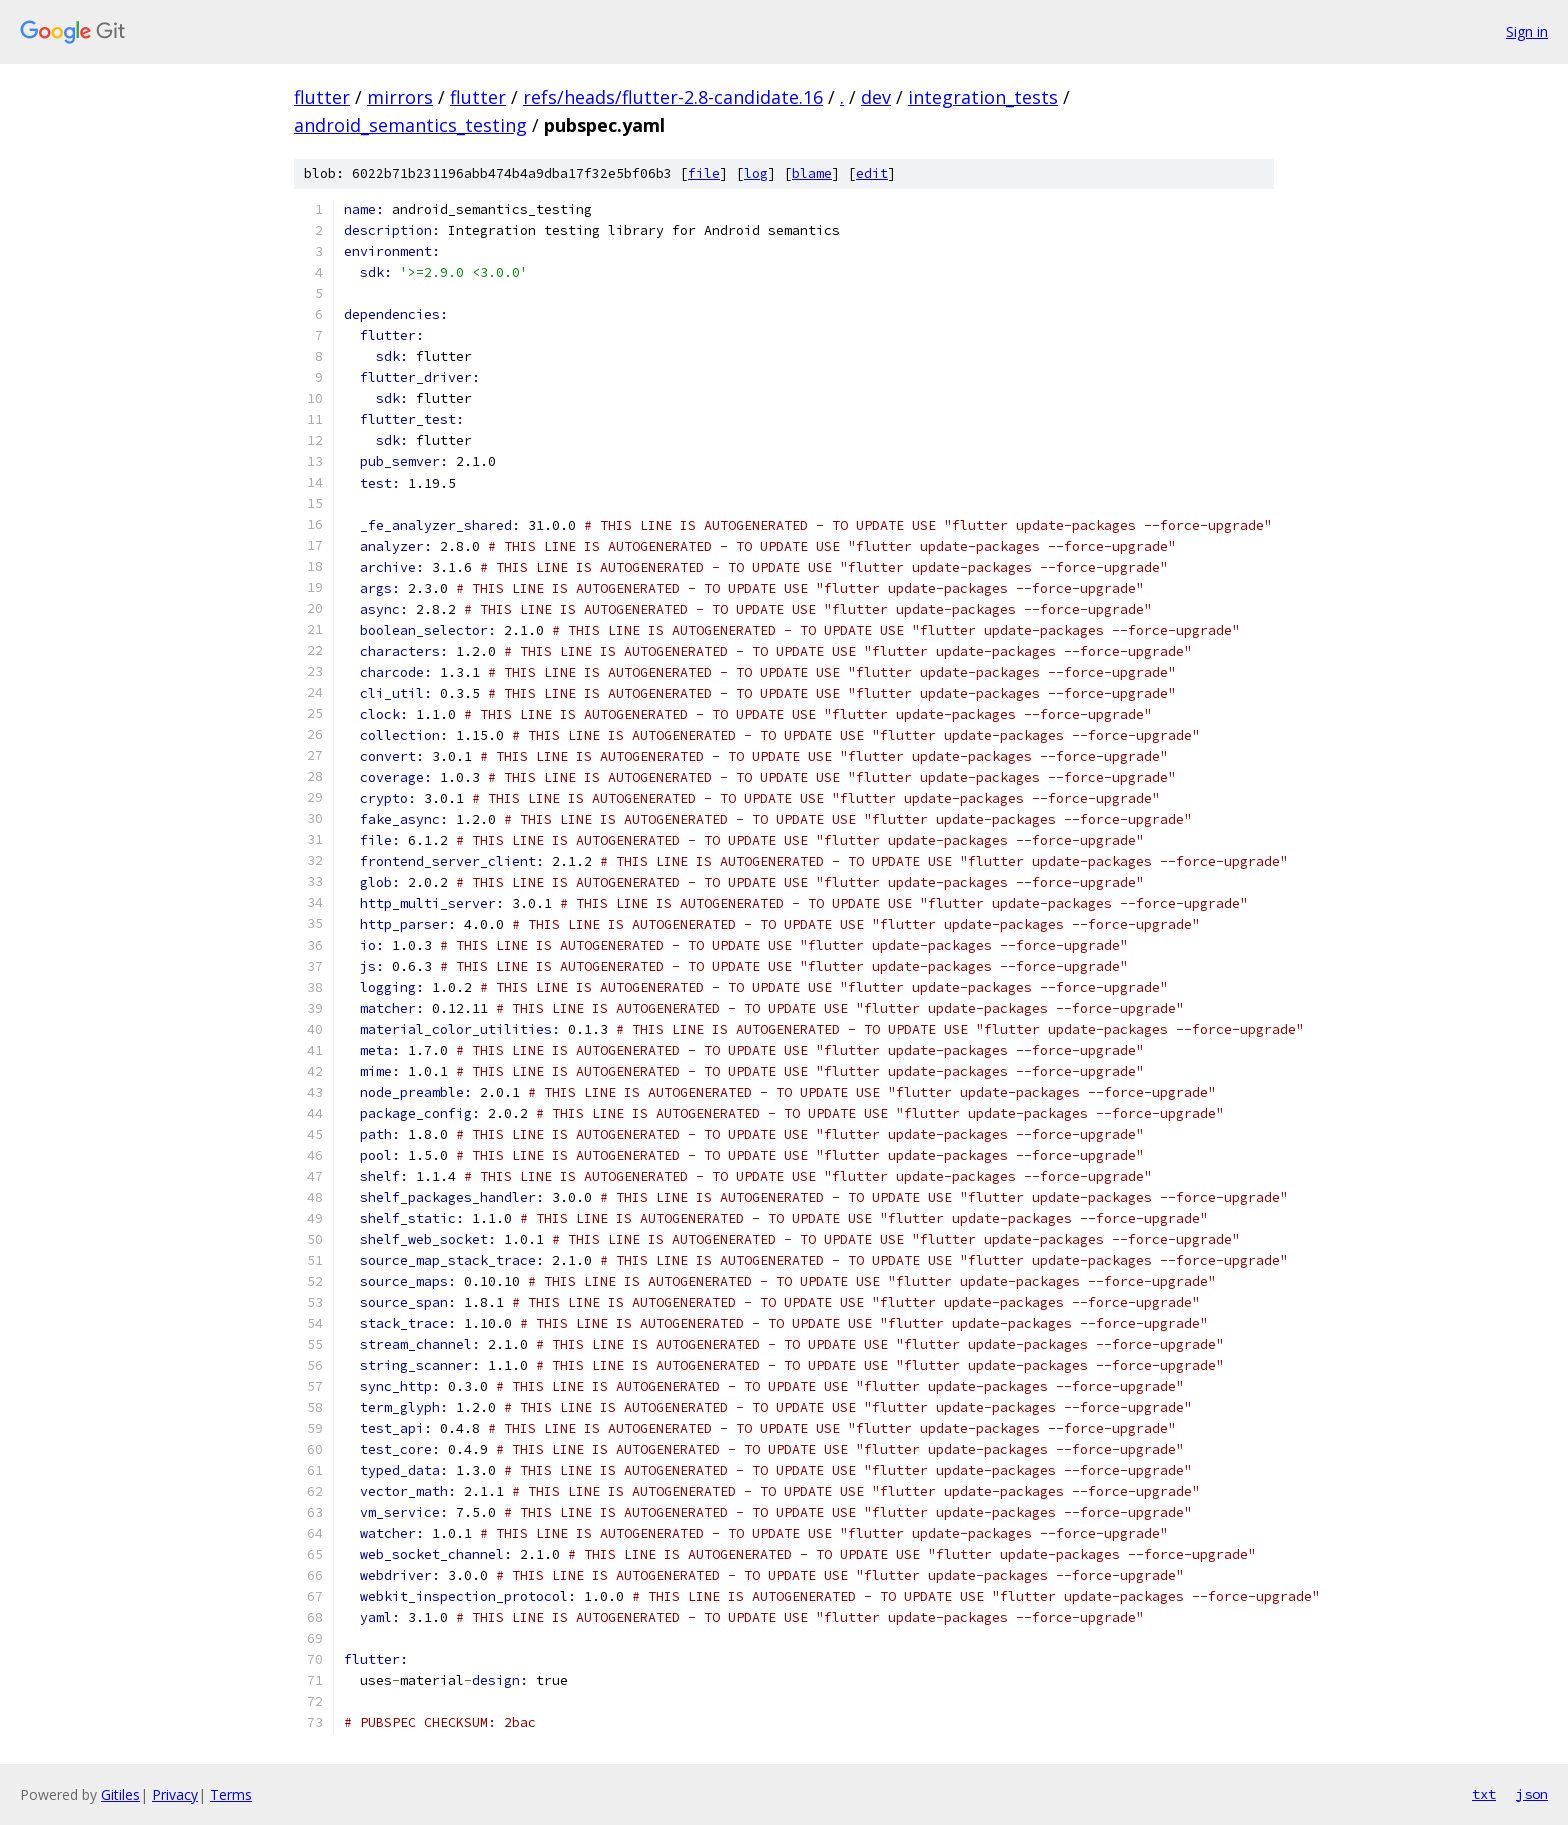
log (756, 173)
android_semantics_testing (410, 125)
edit (872, 173)
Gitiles (120, 1794)
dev (876, 97)
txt (1484, 1794)
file (704, 173)
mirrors (400, 97)
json (1532, 1794)
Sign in (1527, 31)
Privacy (175, 1794)
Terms (231, 1794)
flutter (322, 97)
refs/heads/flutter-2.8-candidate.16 (673, 97)
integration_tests (983, 97)
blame (812, 173)
